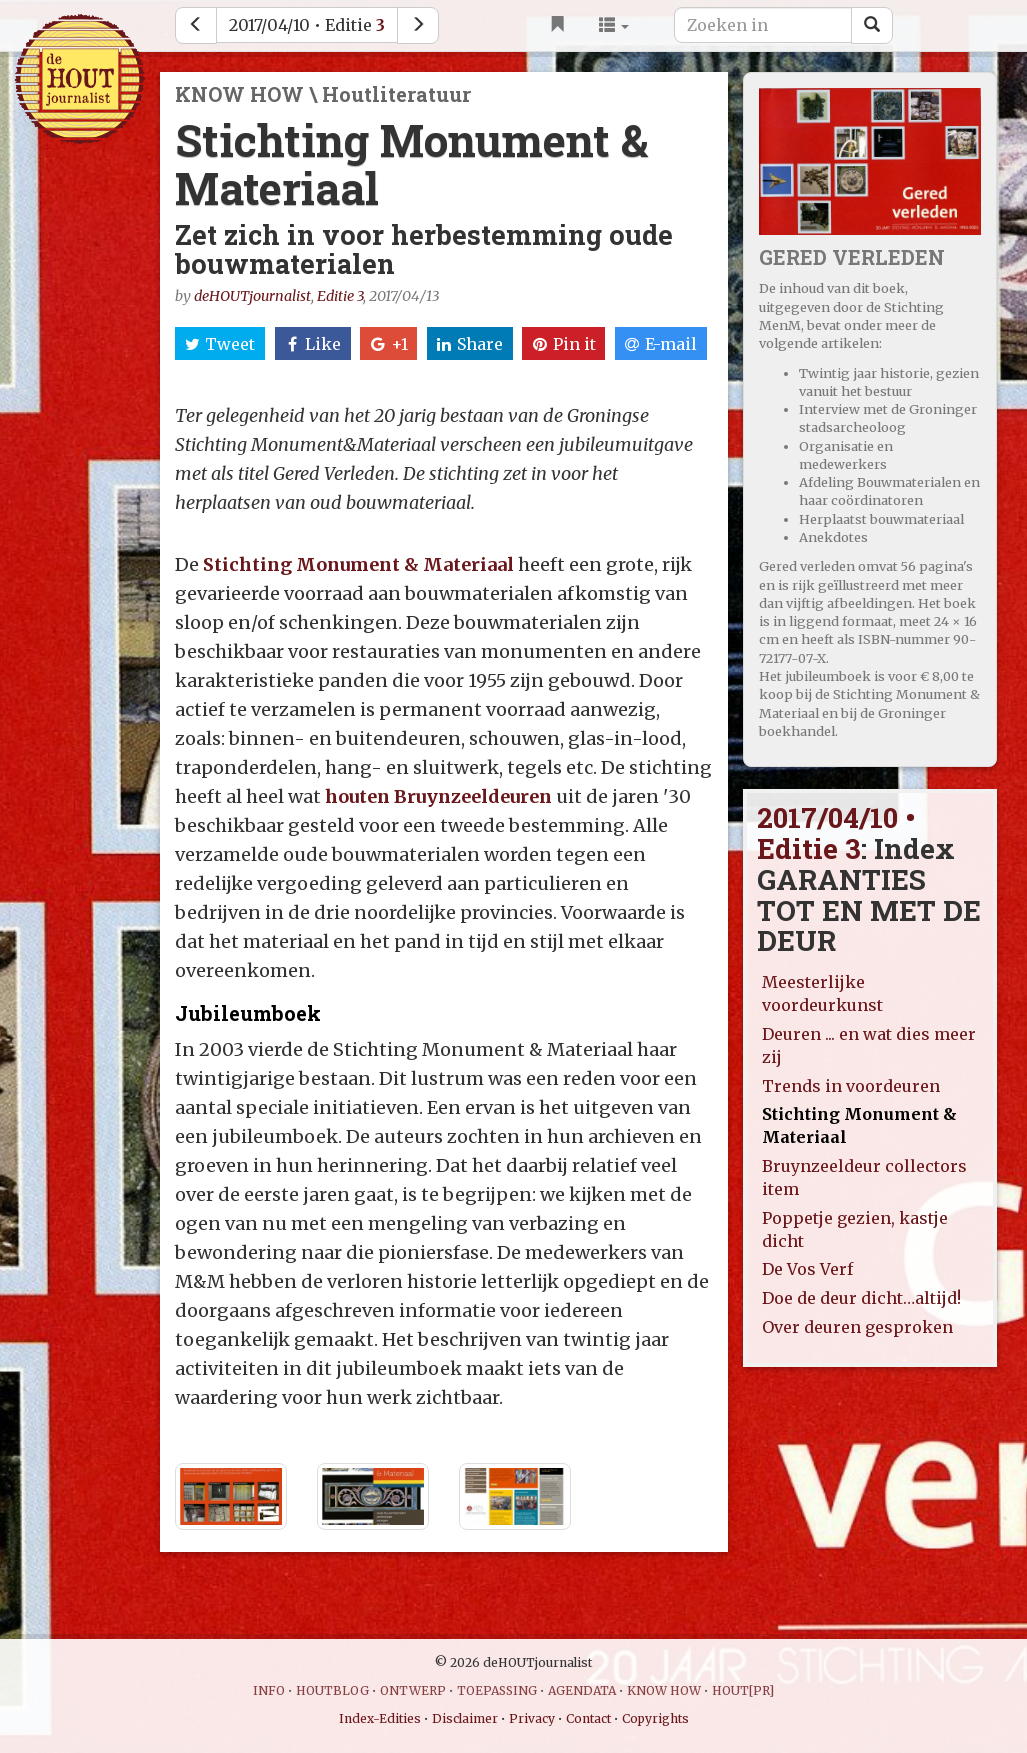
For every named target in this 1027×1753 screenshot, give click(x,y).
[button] (614, 25)
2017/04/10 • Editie (307, 25)
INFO (269, 1690)
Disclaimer (465, 1718)
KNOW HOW (664, 1690)
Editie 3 (340, 296)
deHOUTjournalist (252, 296)
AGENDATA (582, 1690)
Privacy (532, 1718)
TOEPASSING (497, 1690)
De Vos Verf (807, 1269)
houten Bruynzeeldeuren (438, 796)
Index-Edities (380, 1718)
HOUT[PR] (743, 1690)
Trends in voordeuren (851, 1086)
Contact (588, 1718)
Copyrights (655, 1718)
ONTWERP (413, 1690)
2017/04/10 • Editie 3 (836, 833)
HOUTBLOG (332, 1690)
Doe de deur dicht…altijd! (861, 1298)
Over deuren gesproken (857, 1327)
